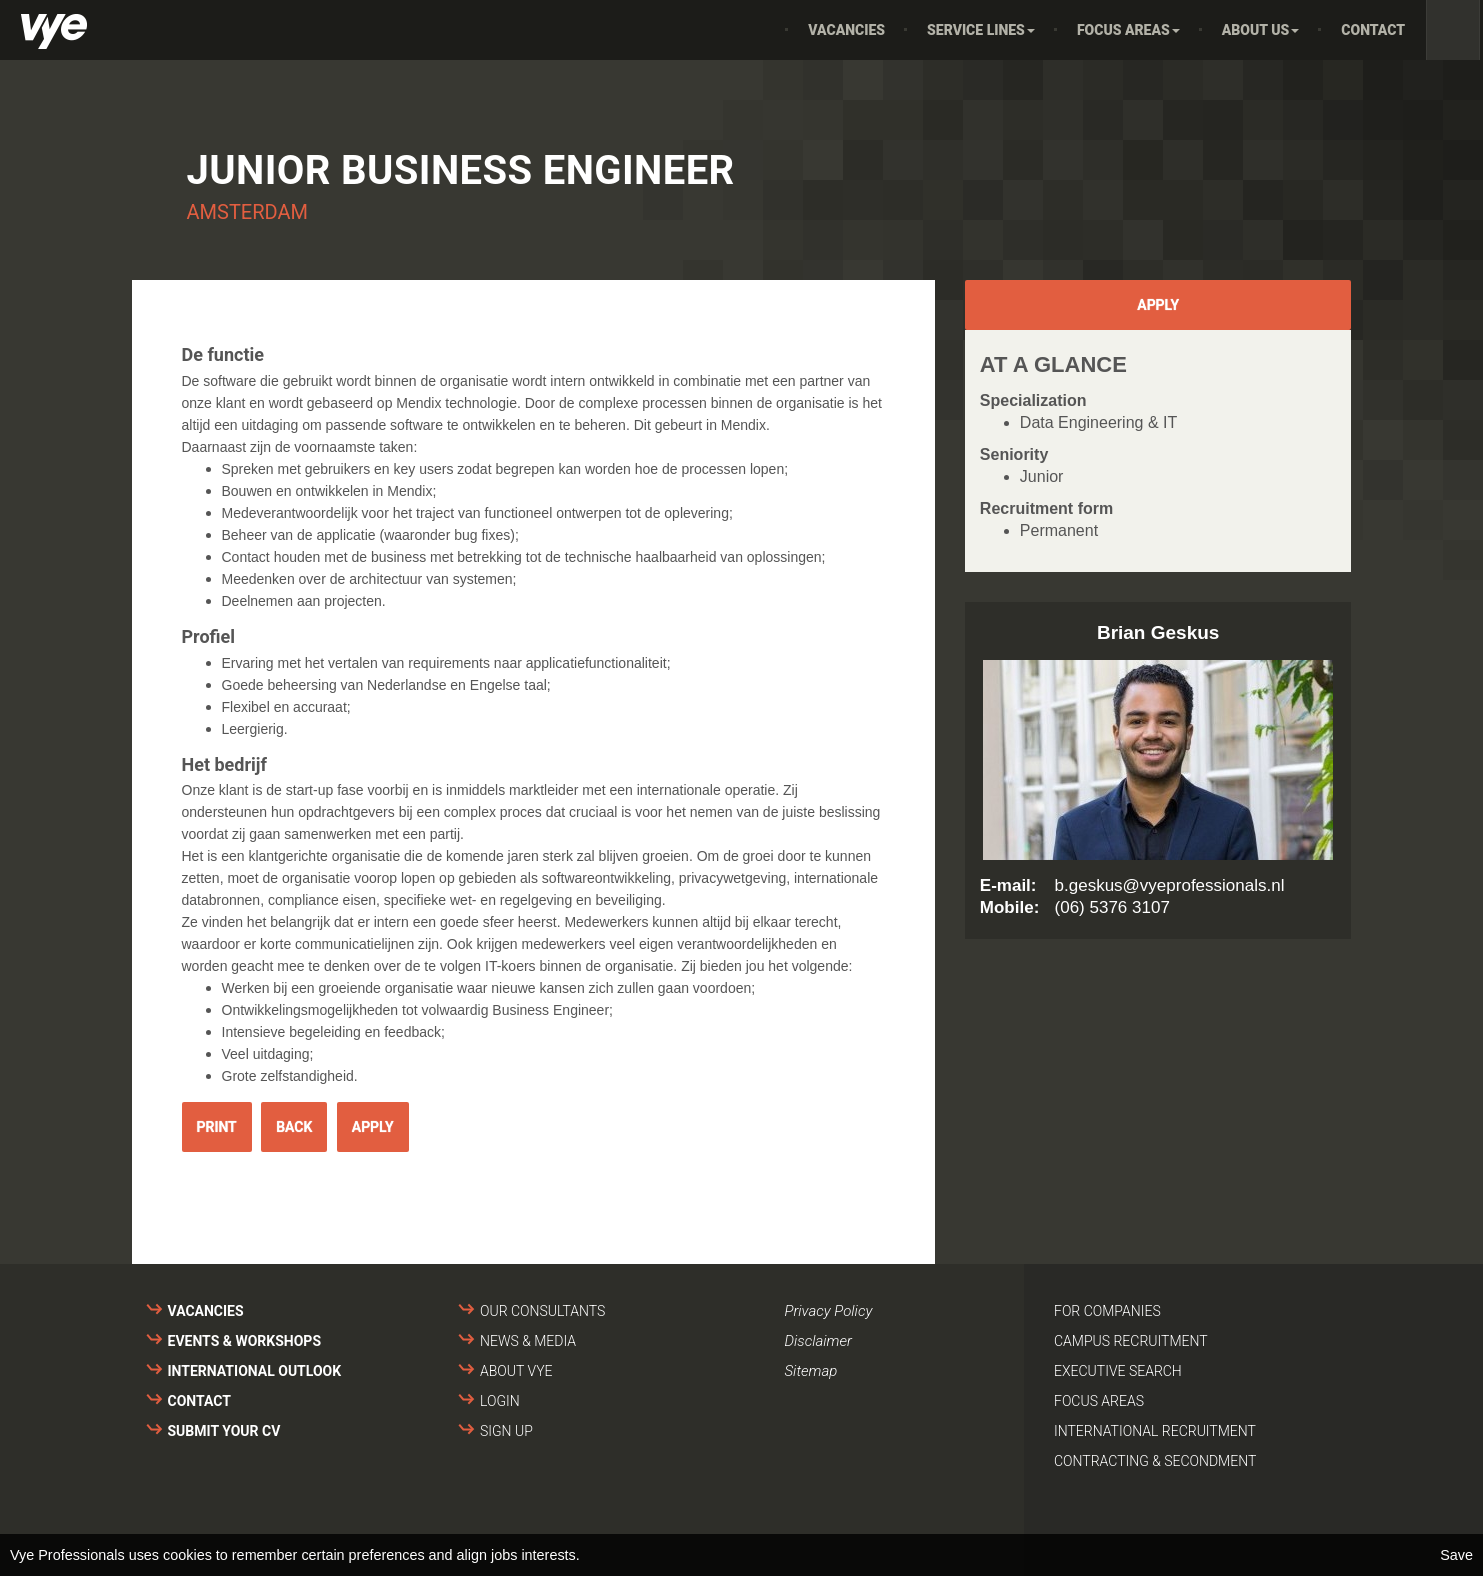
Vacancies (846, 30)
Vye (54, 31)
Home (759, 30)
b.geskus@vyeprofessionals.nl (1170, 885)
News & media (528, 1341)
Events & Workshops (245, 1341)
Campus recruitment (1131, 1341)
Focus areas (1099, 1401)
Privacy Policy (829, 1311)
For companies (1107, 1311)
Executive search (1118, 1371)
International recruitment (1155, 1431)
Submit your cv (224, 1431)
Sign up (506, 1431)
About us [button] (1261, 30)
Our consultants (542, 1311)
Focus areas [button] (1128, 30)
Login (500, 1401)
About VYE (516, 1371)
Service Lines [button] (981, 30)
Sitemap (811, 1371)
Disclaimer (818, 1341)
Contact (1373, 30)
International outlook (255, 1371)
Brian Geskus (1158, 632)
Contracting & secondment (1155, 1461)
